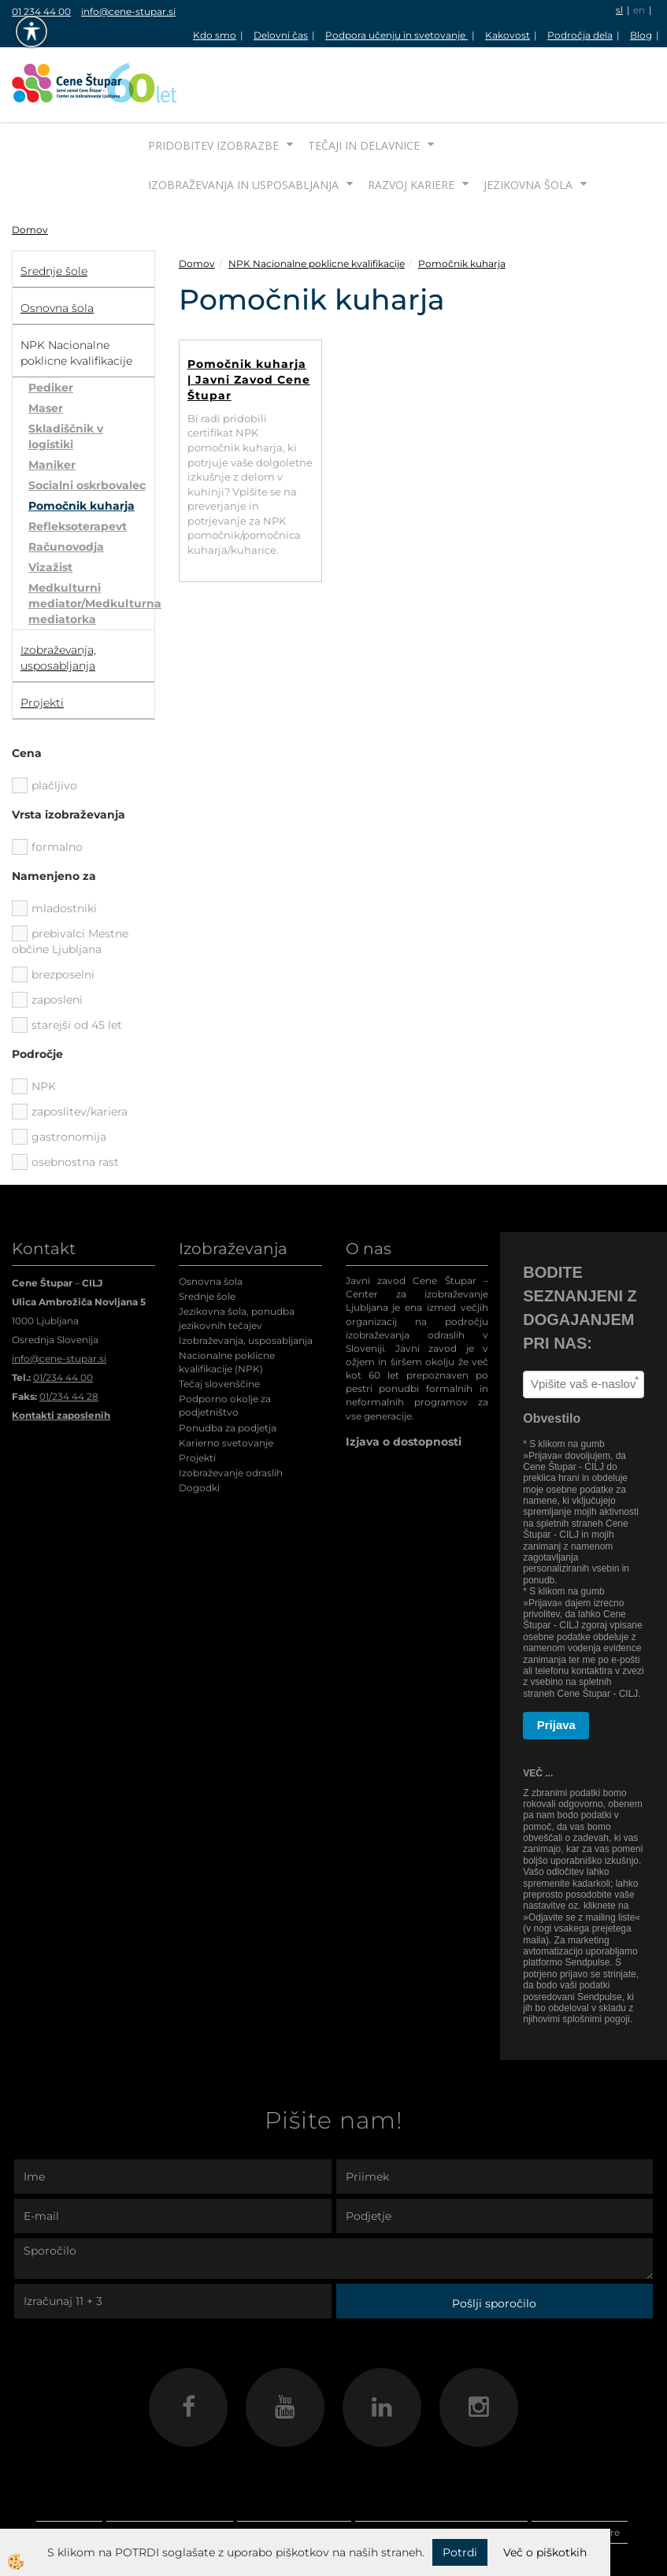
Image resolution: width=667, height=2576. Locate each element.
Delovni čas (281, 35)
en (639, 10)
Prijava (556, 1665)
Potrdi (460, 2552)
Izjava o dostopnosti (403, 1382)
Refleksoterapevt (77, 467)
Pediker (50, 328)
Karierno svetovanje (226, 1384)
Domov (30, 170)
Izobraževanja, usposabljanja (246, 1281)
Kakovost (507, 35)
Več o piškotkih (545, 2552)
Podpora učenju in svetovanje (396, 35)
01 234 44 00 (41, 11)
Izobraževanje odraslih (231, 1414)
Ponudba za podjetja (227, 1369)
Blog (641, 35)
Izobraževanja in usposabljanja (243, 125)
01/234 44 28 (68, 1337)
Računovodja (66, 488)
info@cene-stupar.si (128, 11)
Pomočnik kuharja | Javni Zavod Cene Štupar (248, 320)
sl (619, 10)
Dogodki (199, 1429)
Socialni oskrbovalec (87, 426)
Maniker (52, 406)
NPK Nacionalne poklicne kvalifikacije (316, 204)
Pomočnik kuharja (81, 447)
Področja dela (580, 35)
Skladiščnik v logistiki (65, 377)
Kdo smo (214, 35)
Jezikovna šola (528, 125)
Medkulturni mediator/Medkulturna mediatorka (91, 544)
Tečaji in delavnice (364, 86)
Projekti (197, 1399)
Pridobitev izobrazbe (213, 86)
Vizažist (50, 508)
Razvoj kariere (411, 125)
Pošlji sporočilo (494, 2244)
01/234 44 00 (63, 1318)
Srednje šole (207, 1237)
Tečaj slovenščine (219, 1325)
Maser (45, 349)
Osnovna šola (211, 1222)
